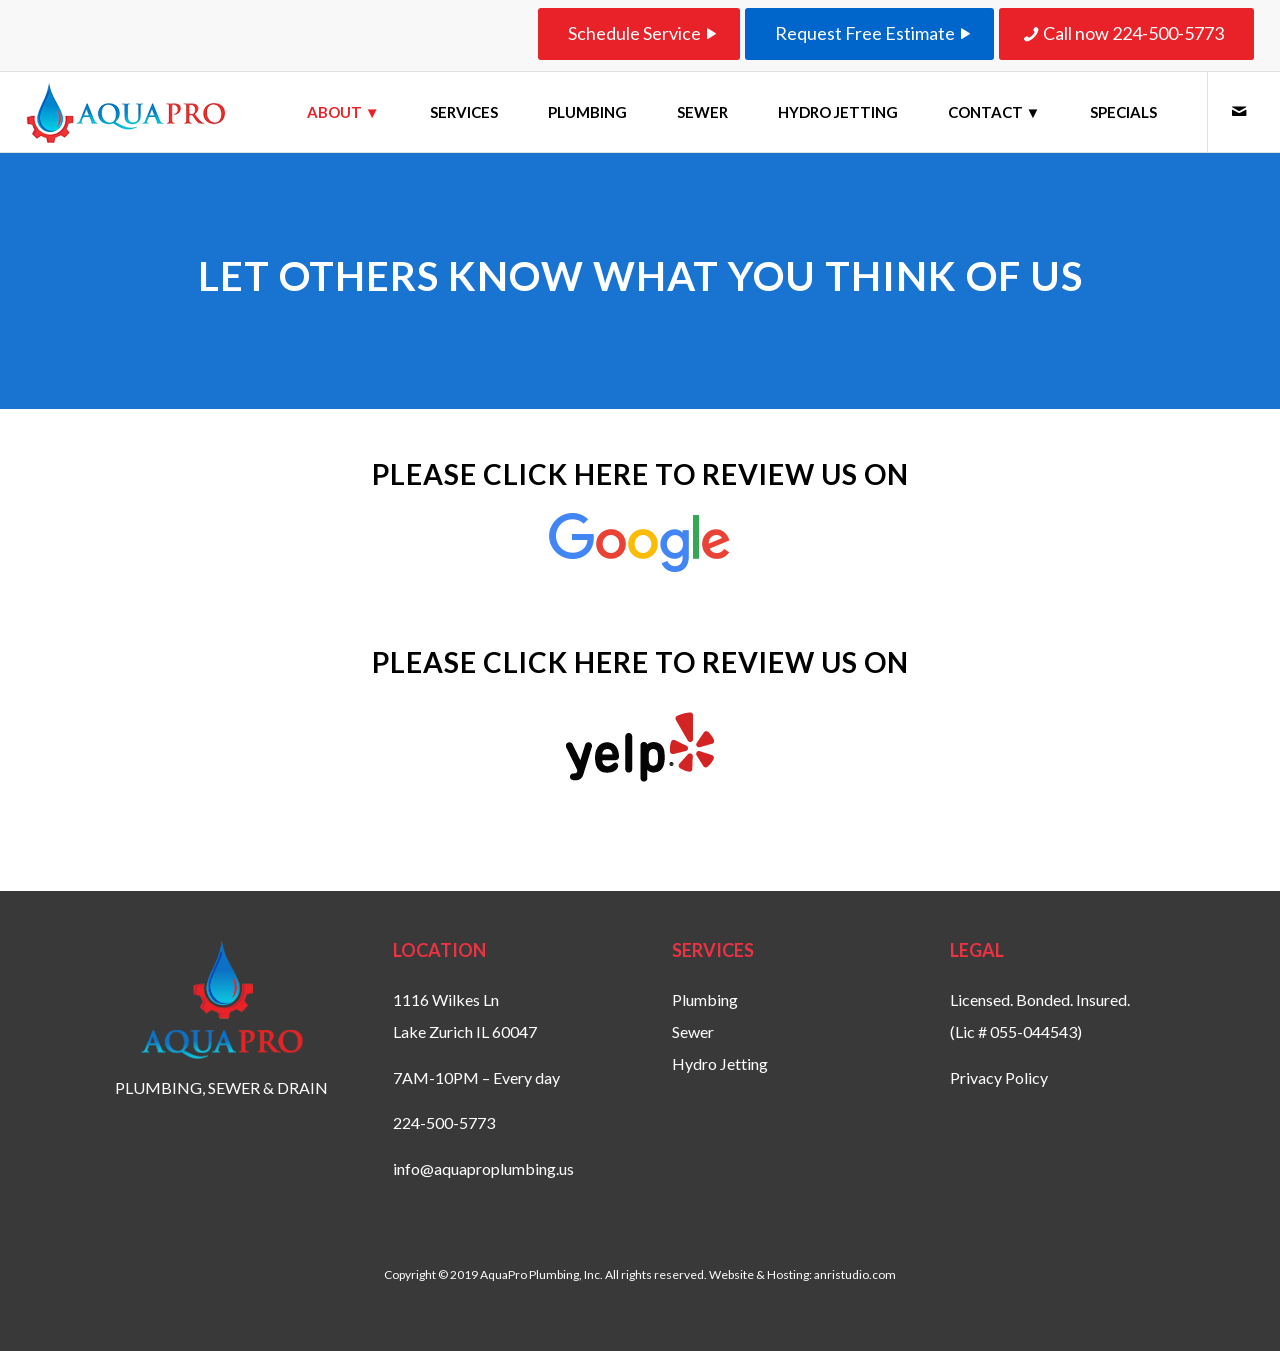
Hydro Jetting (720, 1063)
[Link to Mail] (1239, 111)
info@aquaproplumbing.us (483, 1168)
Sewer (693, 1031)
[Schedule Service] (639, 34)
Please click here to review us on (640, 474)
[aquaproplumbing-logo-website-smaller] (126, 112)
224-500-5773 (444, 1122)
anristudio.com (855, 1274)
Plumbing (705, 999)
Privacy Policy (999, 1077)
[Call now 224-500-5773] (1126, 34)
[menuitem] (343, 112)
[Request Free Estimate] (869, 34)
